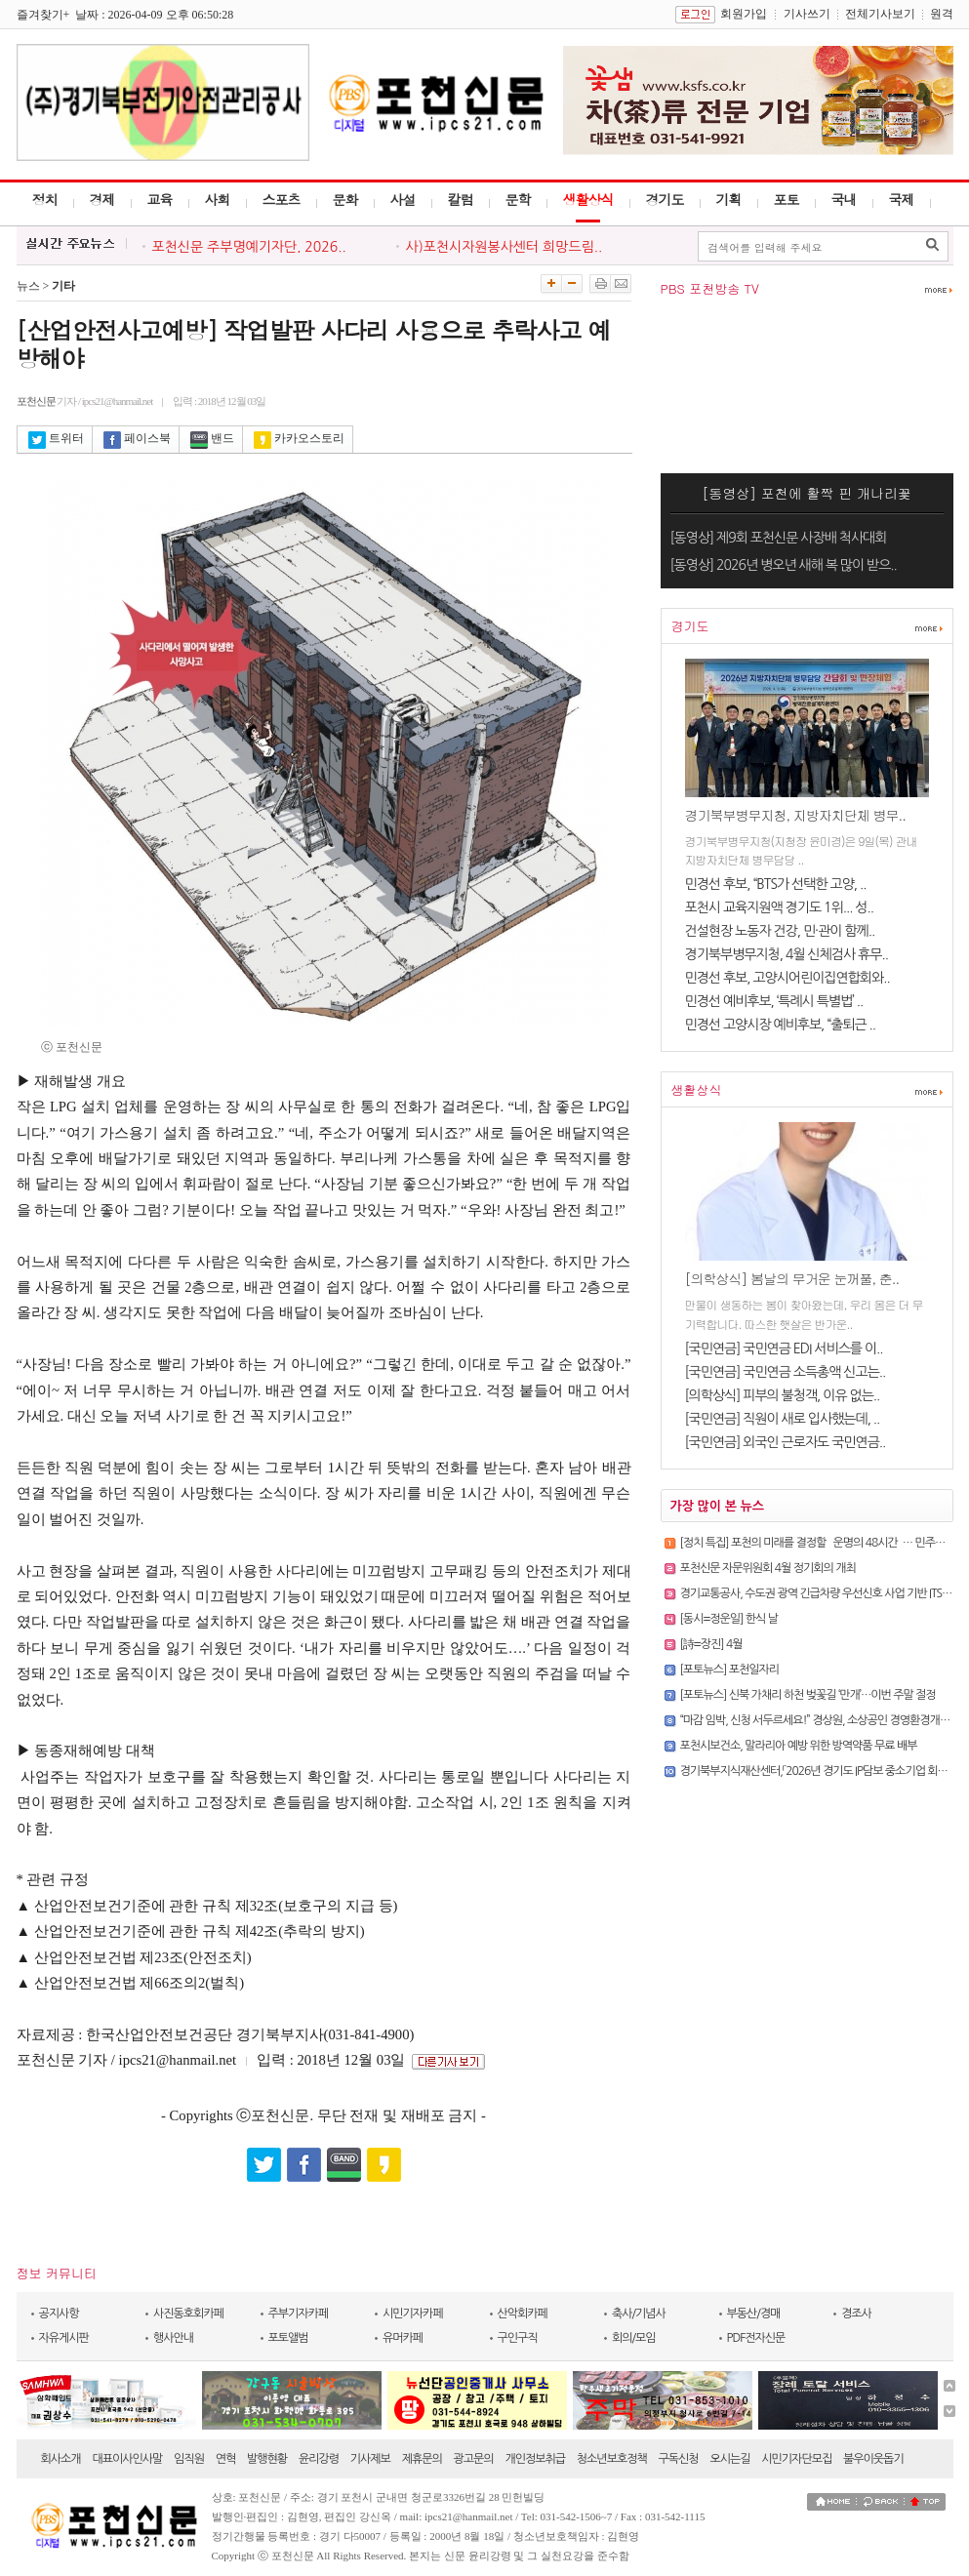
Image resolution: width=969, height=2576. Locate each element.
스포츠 (281, 199)
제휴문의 (422, 2459)
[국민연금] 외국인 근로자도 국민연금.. (785, 1442)
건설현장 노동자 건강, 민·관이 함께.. (780, 931)
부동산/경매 (754, 2313)
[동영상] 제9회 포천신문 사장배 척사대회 (778, 537)
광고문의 (474, 2459)
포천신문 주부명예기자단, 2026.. (249, 247)
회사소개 (61, 2459)
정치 (45, 199)
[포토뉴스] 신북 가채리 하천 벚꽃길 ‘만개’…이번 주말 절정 (808, 1695)
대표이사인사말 (127, 2459)
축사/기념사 (639, 2313)
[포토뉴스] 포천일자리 (730, 1669)
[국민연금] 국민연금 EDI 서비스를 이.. (784, 1348)
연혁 (226, 2459)
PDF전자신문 (756, 2338)
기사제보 (370, 2459)
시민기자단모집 (796, 2459)
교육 (160, 199)
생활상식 (588, 199)
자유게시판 (64, 2338)
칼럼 (460, 199)
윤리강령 (319, 2459)
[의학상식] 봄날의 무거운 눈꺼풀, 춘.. (792, 1278)
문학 (518, 199)
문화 (345, 199)
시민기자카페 (413, 2313)
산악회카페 (522, 2313)
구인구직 (518, 2338)
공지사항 (59, 2313)
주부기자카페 (298, 2313)
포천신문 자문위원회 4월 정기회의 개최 (768, 1568)
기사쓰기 (807, 13)
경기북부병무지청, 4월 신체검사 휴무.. (786, 954)
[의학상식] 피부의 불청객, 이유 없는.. (782, 1395)
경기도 (665, 199)
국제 (901, 199)
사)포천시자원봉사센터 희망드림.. (504, 247)
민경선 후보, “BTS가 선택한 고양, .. (776, 884)
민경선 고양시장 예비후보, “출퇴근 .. (780, 1024)
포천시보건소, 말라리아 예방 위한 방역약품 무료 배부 (798, 1745)
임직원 (189, 2459)
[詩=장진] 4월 (711, 1644)
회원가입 (743, 13)
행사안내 (173, 2338)
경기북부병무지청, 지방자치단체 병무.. (795, 815)
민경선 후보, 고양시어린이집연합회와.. (787, 978)
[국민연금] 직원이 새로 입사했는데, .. (782, 1419)
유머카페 (403, 2338)
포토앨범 (288, 2338)
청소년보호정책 (612, 2459)
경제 (102, 199)
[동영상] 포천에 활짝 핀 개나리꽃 (806, 493)
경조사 (856, 2313)
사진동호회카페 (188, 2313)
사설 (403, 199)
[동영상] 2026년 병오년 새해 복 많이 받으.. (783, 565)
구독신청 (679, 2459)
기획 (729, 199)
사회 (217, 199)
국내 (844, 199)
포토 (786, 199)
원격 (941, 13)
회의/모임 (634, 2338)
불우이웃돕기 (873, 2459)
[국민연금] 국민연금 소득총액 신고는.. (785, 1372)
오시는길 (729, 2459)
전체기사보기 (880, 13)
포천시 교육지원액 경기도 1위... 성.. (779, 907)
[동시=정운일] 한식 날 (729, 1619)
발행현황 (267, 2459)
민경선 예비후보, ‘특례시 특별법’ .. (774, 1001)
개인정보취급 (535, 2459)
